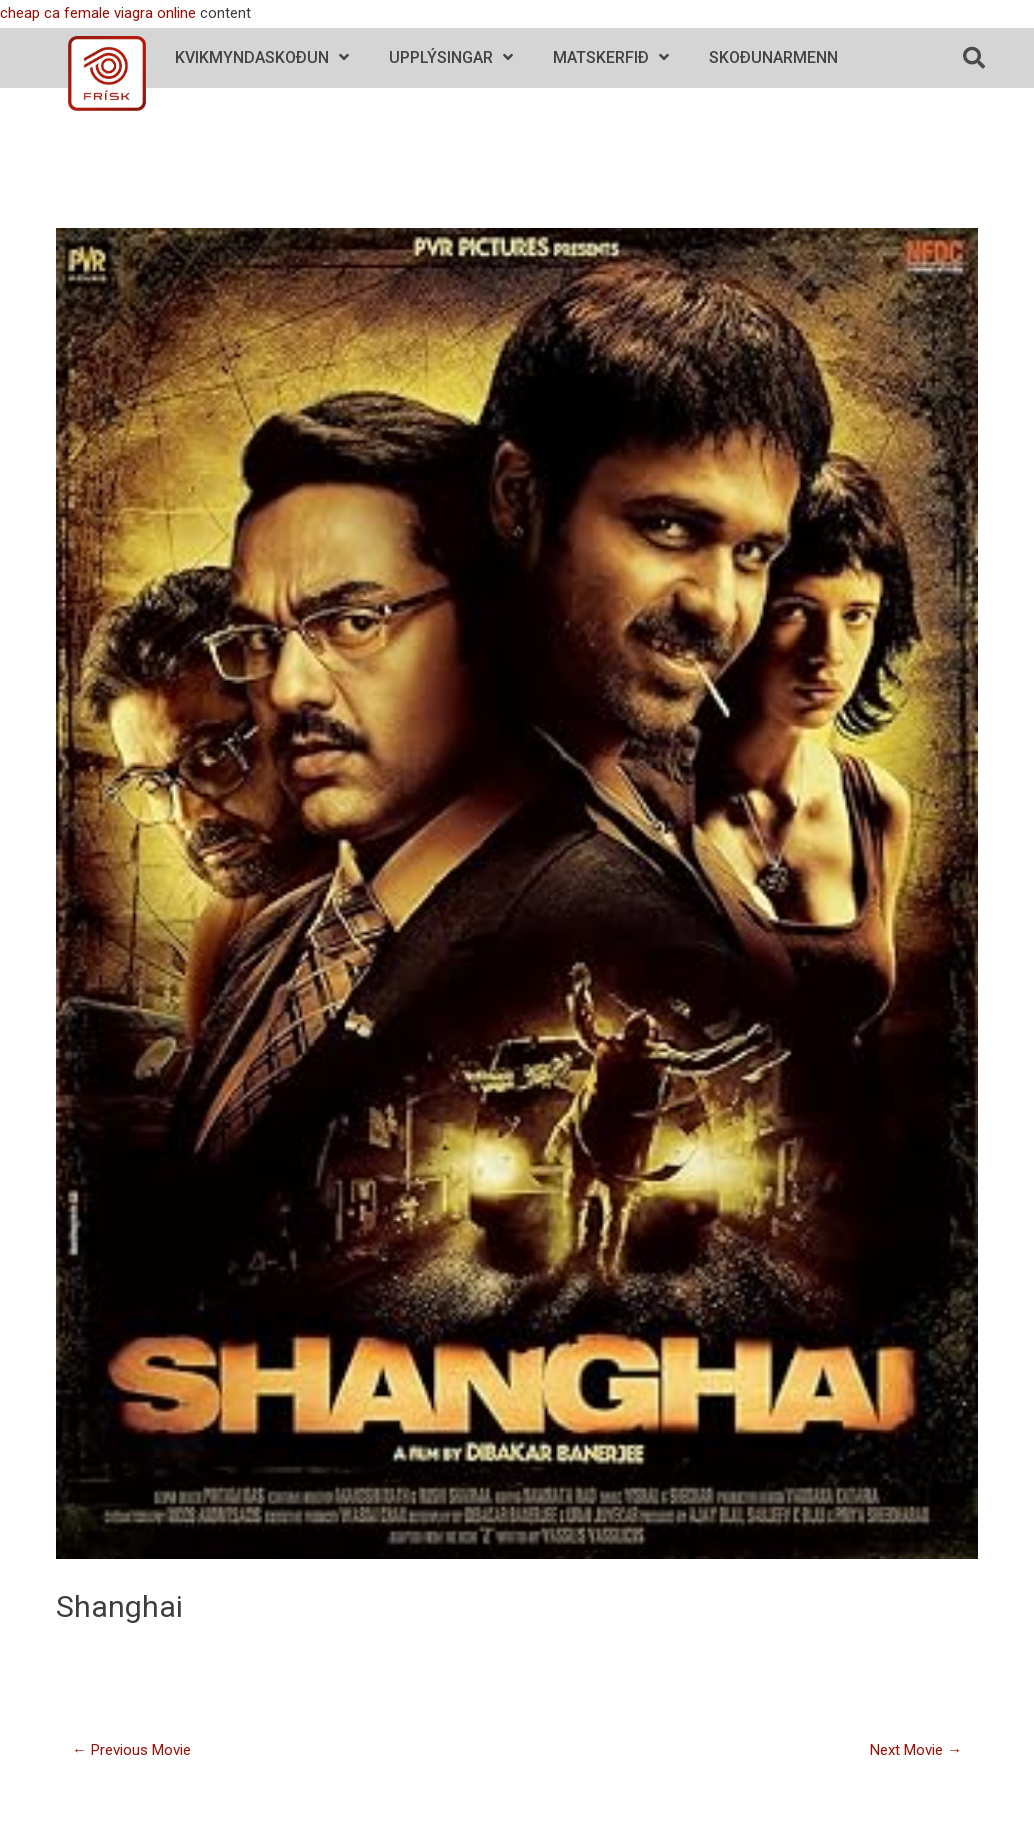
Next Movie (916, 1750)
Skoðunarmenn (773, 57)
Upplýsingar (451, 57)
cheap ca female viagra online (98, 13)
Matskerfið (611, 57)
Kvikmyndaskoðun (262, 57)
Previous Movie (131, 1750)
